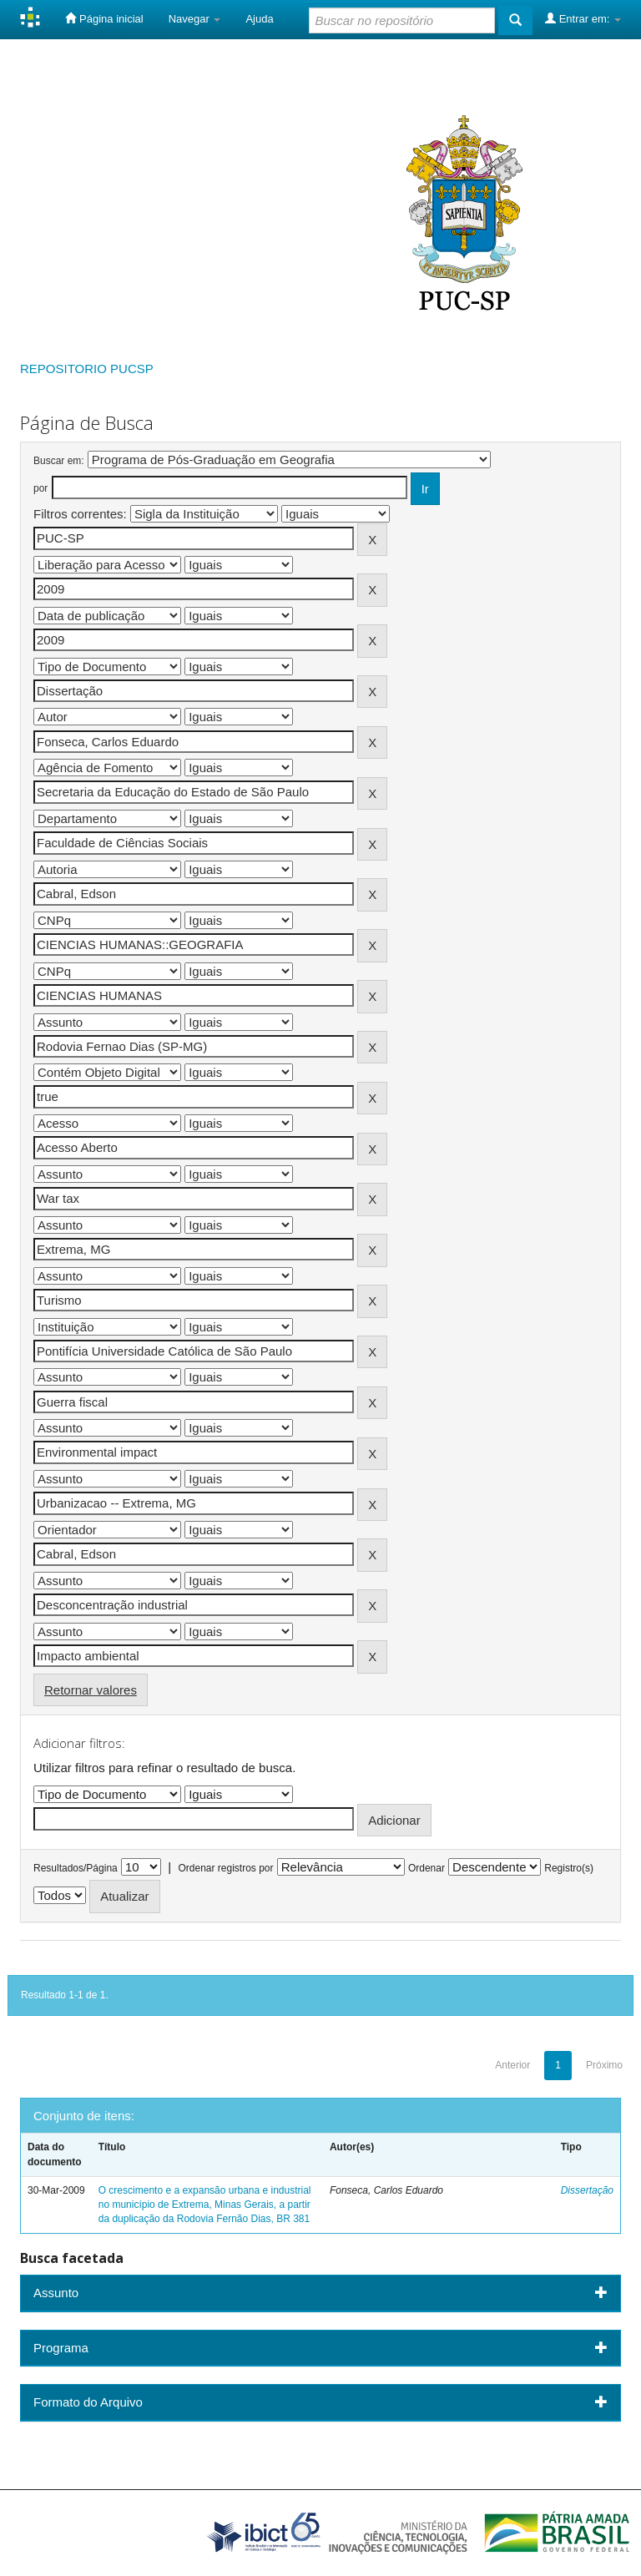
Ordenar (426, 1868)
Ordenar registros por (225, 1868)
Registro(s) (568, 1868)
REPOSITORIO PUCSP (87, 368)
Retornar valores (90, 1690)
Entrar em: (583, 18)
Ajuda (259, 19)
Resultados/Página (75, 1868)
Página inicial (104, 18)
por (40, 488)
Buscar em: (58, 461)
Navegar (195, 19)
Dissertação (587, 2190)
